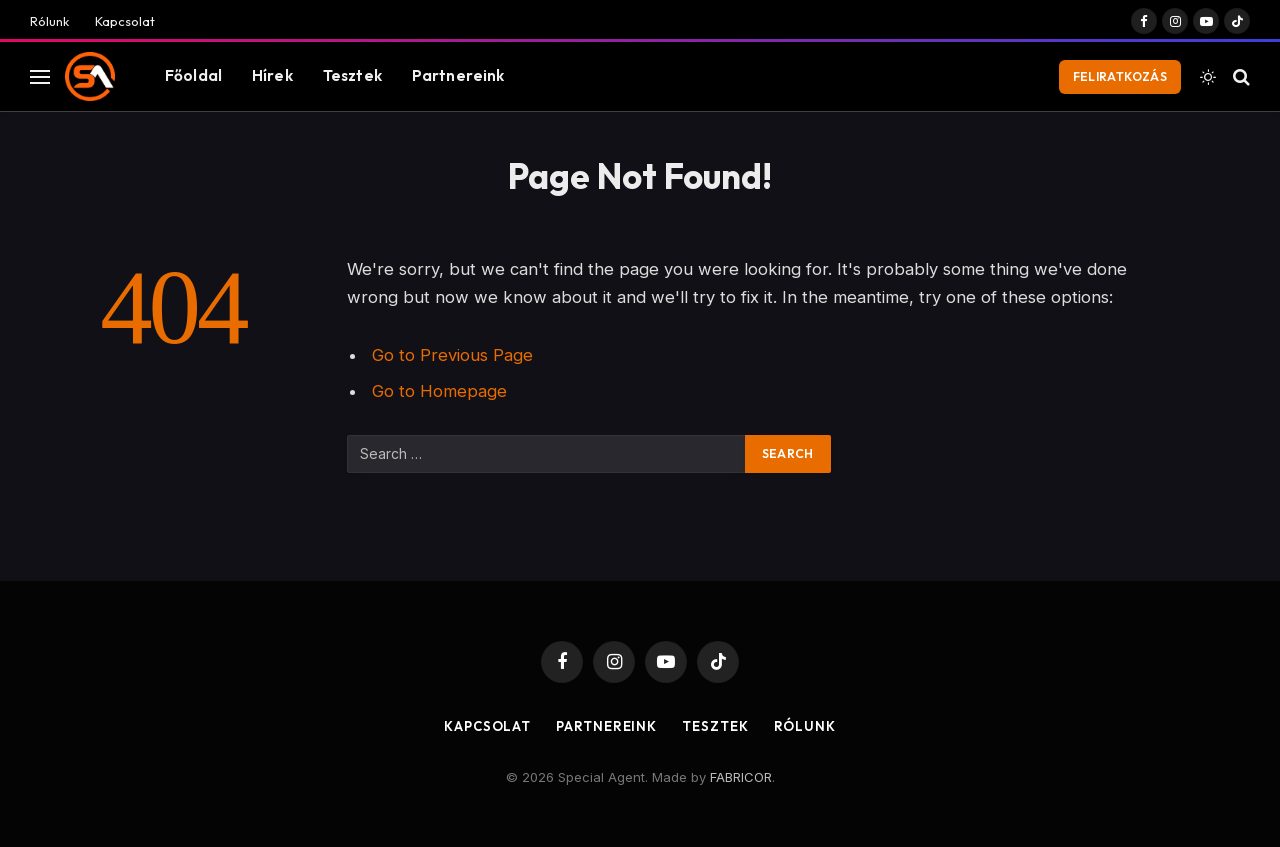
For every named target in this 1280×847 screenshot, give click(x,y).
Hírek (272, 75)
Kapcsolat (125, 21)
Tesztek (352, 75)
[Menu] (40, 76)
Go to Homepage (439, 391)
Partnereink (458, 75)
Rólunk (49, 21)
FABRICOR (741, 777)
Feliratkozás (1120, 76)
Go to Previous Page (452, 355)
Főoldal (193, 75)
